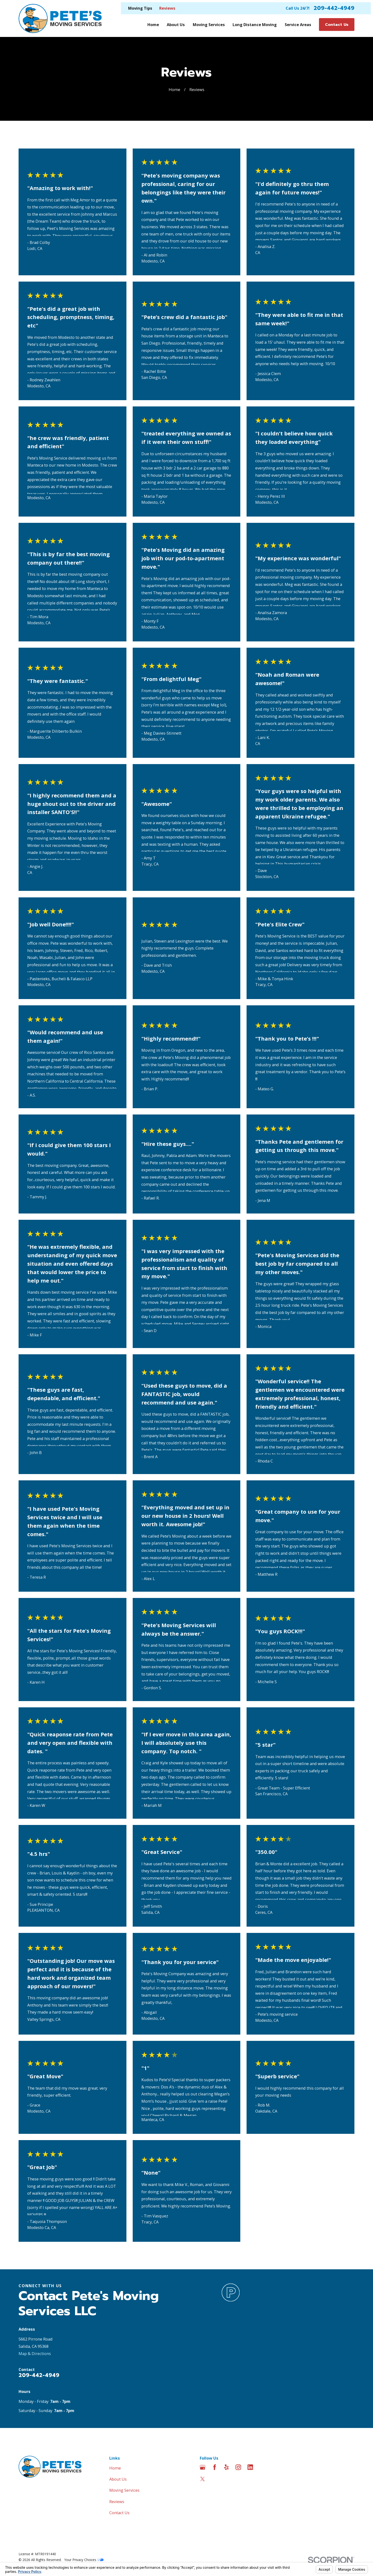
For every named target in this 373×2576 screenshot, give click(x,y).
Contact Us (119, 2512)
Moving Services (124, 2490)
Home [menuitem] (153, 24)
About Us (118, 2479)
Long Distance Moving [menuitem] (255, 24)
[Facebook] (214, 2467)
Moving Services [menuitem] (209, 24)
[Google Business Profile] (202, 2467)
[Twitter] (202, 2479)
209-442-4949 (334, 8)
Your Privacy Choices (84, 2559)
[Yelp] (226, 2467)
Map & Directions (35, 2353)
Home (115, 2468)
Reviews (167, 8)
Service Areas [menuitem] (298, 24)
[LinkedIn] (250, 2467)
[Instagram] (238, 2467)
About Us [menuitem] (176, 24)
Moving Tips (140, 8)
